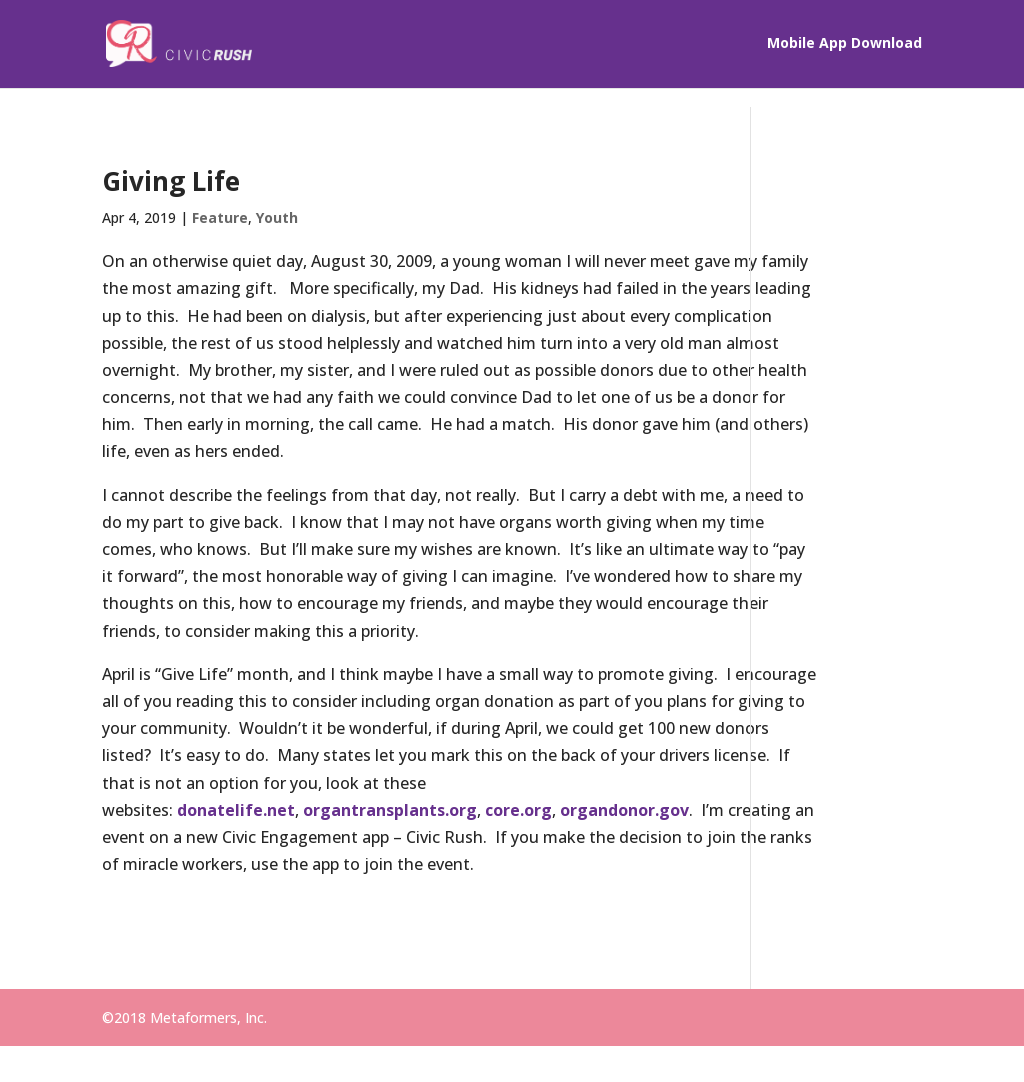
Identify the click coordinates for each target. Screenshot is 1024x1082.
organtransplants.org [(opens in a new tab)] (390, 891)
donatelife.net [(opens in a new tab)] (236, 891)
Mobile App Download (844, 46)
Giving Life (171, 181)
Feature (220, 217)
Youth (277, 217)
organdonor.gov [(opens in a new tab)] (624, 891)
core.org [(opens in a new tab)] (518, 891)
